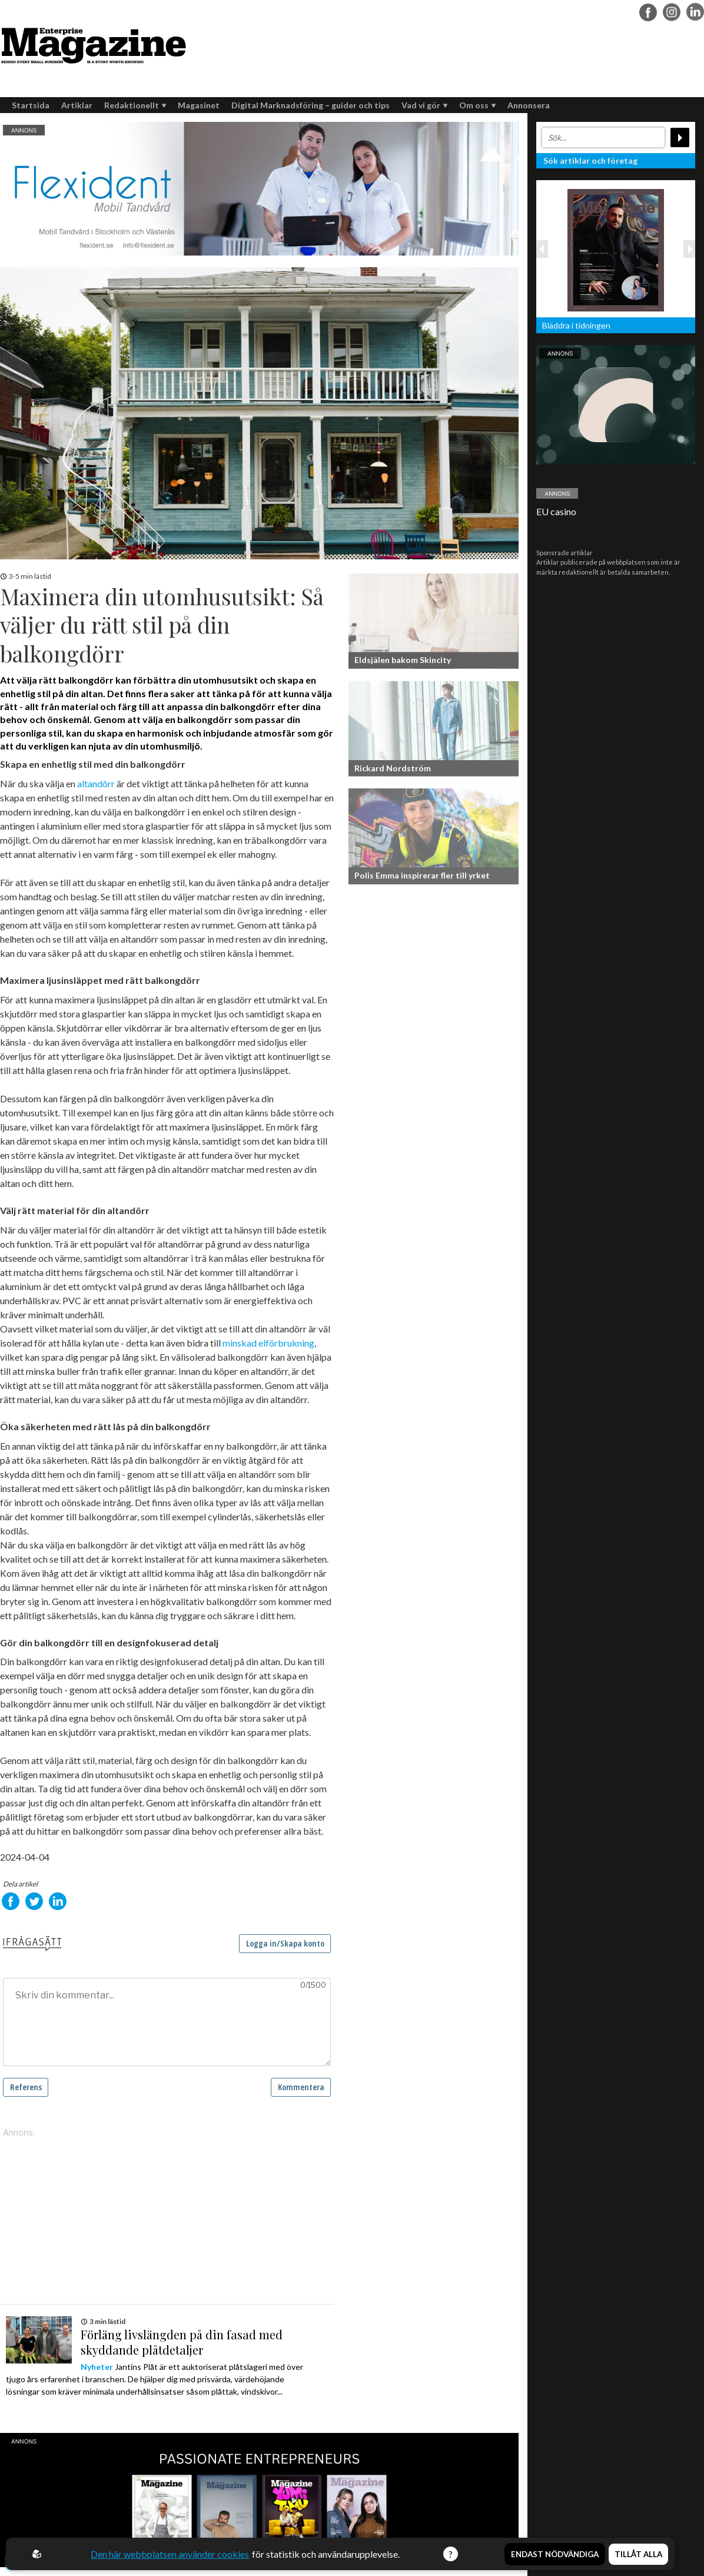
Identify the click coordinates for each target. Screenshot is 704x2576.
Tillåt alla (638, 2553)
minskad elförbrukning (268, 1342)
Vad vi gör (424, 105)
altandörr (96, 783)
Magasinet (199, 105)
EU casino (556, 511)
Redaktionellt (135, 105)
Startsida (30, 105)
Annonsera (528, 105)
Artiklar (76, 105)
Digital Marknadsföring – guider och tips (310, 105)
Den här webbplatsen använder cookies (170, 2554)
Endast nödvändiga (555, 2553)
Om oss (477, 105)
